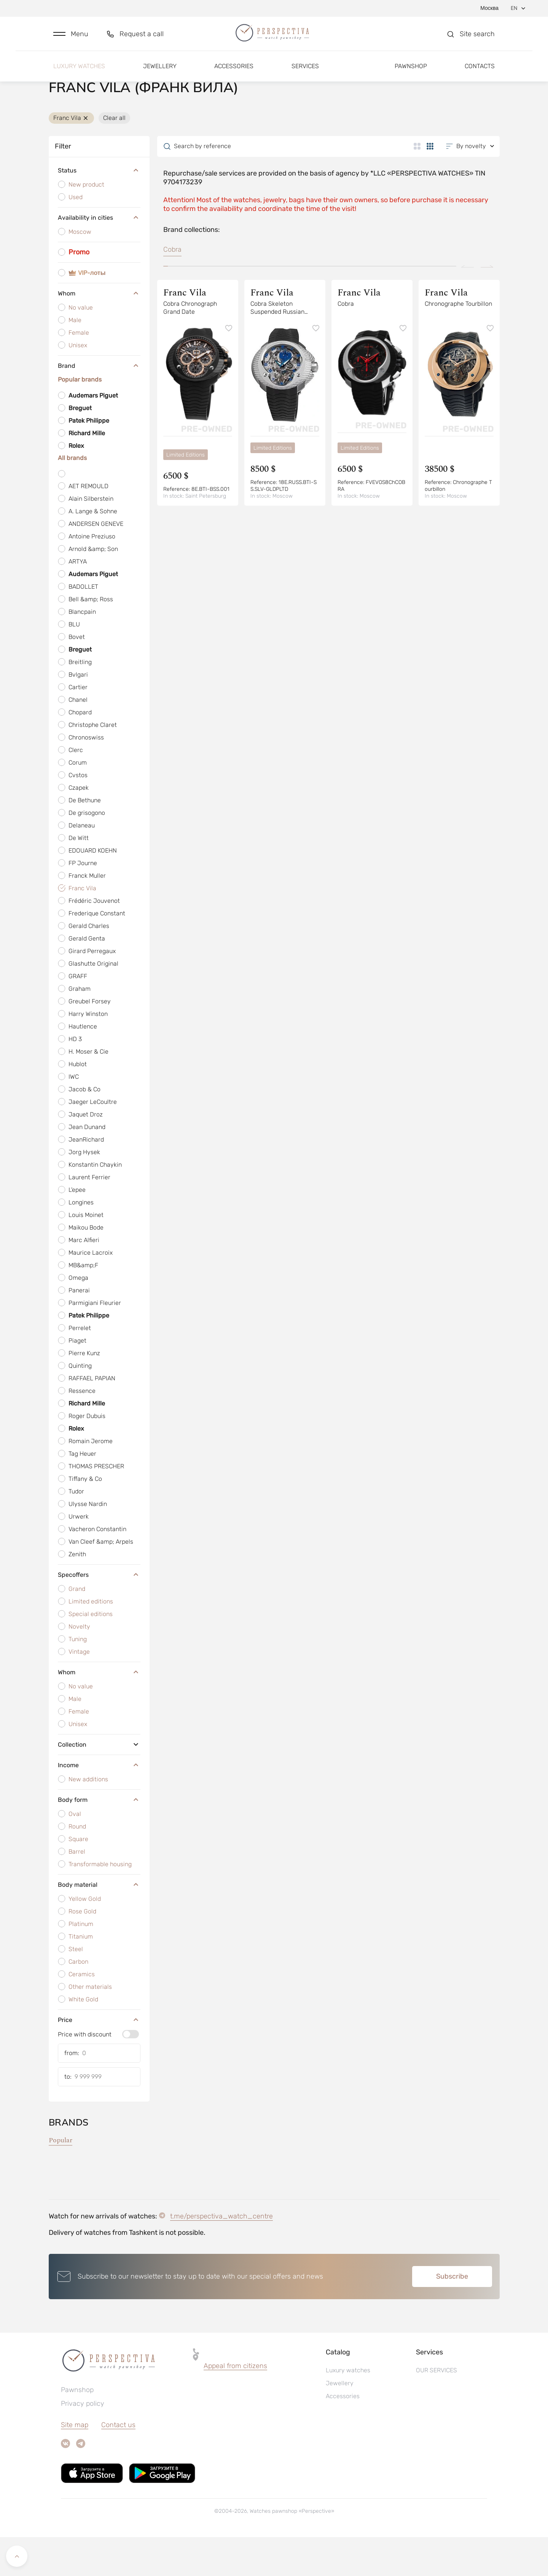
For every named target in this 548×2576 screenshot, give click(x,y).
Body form (99, 1838)
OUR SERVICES (436, 2409)
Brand (99, 404)
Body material (99, 1923)
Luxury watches (79, 71)
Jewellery (160, 71)
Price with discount (85, 2073)
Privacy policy (82, 2442)
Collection (99, 1783)
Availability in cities (99, 256)
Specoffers (99, 1613)
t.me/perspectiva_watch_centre (221, 2255)
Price (99, 2058)
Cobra (172, 288)
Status (99, 209)
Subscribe (452, 2315)
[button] (70, 37)
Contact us (118, 2463)
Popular (60, 2179)
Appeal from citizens (235, 2404)
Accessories (233, 71)
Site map (74, 2463)
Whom (99, 332)
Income (99, 1803)
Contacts (480, 71)
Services (305, 71)
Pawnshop (411, 71)
